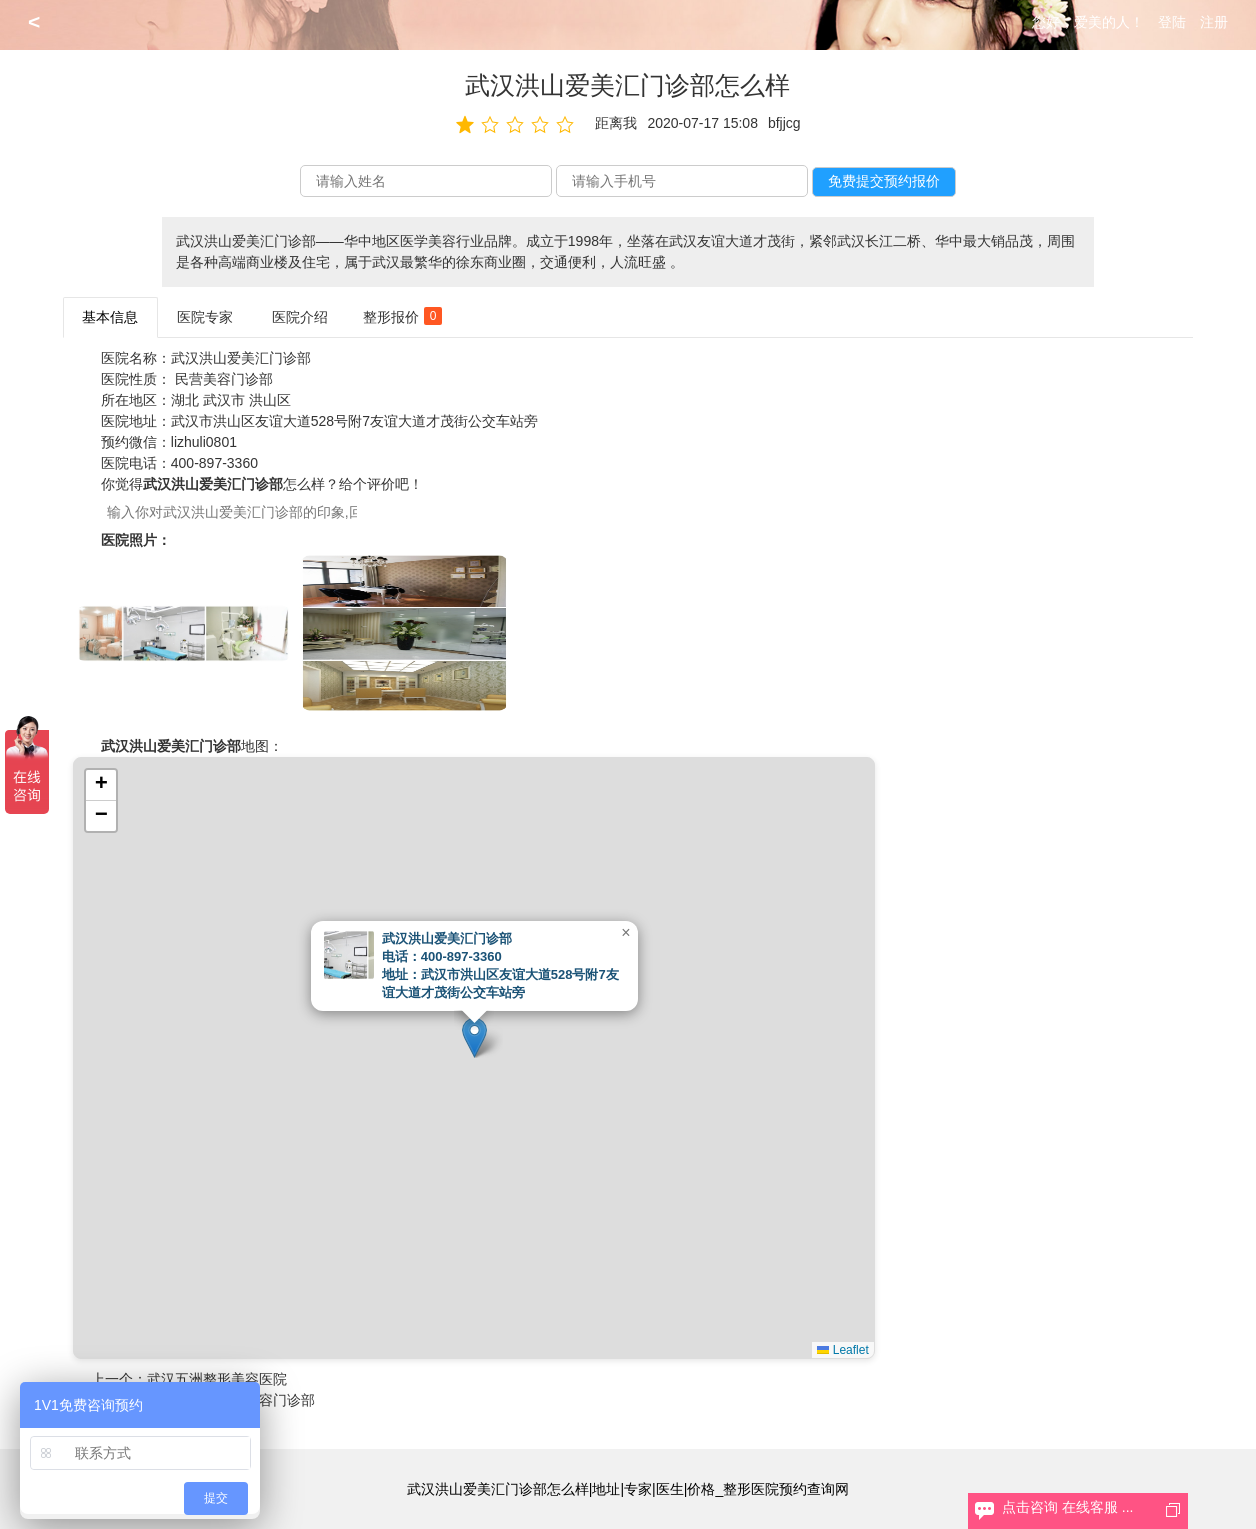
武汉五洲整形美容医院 (217, 1379)
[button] (474, 1037)
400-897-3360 (214, 463)
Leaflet (842, 1350)
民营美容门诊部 (224, 379)
